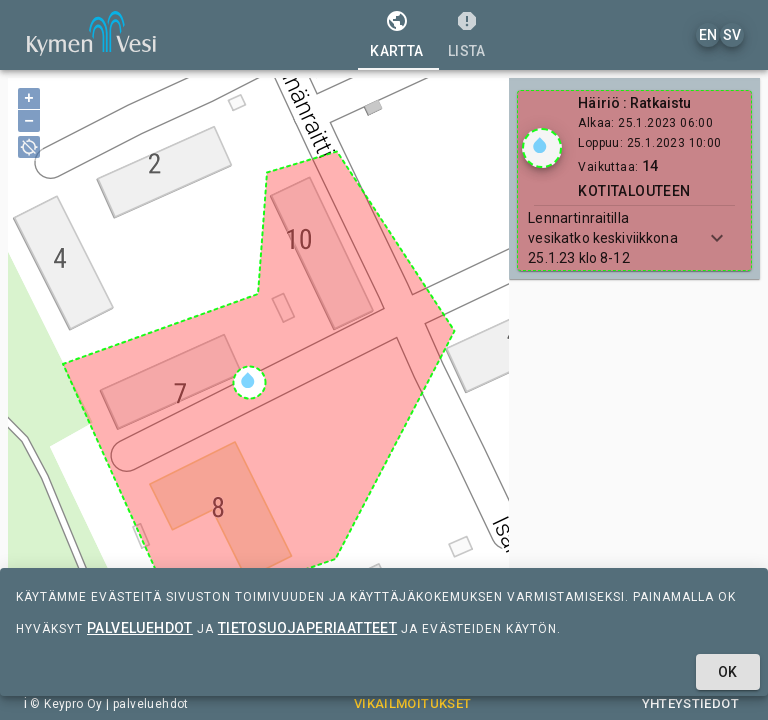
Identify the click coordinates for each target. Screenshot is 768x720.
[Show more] (717, 238)
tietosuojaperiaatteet (307, 628)
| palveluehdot (146, 704)
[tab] (396, 35)
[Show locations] (542, 148)
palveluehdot (140, 628)
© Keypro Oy (66, 704)
